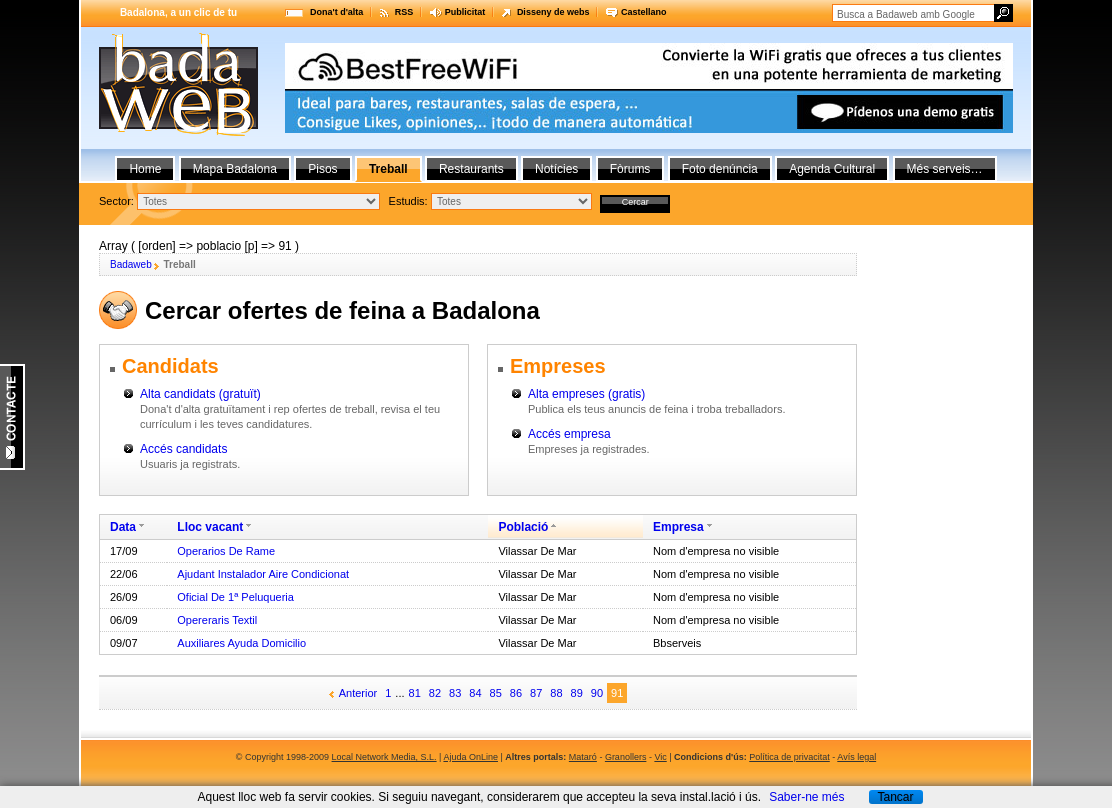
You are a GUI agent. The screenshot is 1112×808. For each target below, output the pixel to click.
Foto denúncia (720, 169)
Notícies (556, 169)
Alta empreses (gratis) (586, 394)
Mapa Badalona (235, 169)
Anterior (358, 693)
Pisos (322, 169)
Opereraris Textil (217, 620)
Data (123, 527)
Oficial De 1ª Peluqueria (235, 597)
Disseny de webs (553, 12)
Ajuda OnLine (470, 757)
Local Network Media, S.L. (384, 757)
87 (536, 693)
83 (455, 693)
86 (516, 693)
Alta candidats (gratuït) (200, 394)
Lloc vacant (210, 527)
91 (617, 693)
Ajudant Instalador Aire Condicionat (263, 574)
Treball (388, 169)
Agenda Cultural (832, 169)
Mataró (583, 757)
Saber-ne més (806, 797)
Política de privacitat (789, 757)
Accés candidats (183, 449)
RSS (404, 12)
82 (435, 693)
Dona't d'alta (336, 12)
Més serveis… (945, 169)
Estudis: (408, 201)
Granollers (626, 757)
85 (496, 693)
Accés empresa (569, 434)
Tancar (895, 797)
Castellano (644, 12)
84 (475, 693)
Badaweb (131, 264)
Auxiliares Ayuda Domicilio (241, 643)
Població (523, 527)
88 (556, 693)
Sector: (116, 201)
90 (597, 693)
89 (577, 693)
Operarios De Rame (226, 551)
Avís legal (856, 757)
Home (145, 169)
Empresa (678, 527)
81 (415, 693)
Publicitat (465, 12)
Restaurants (471, 169)
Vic (660, 757)
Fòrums (630, 169)
